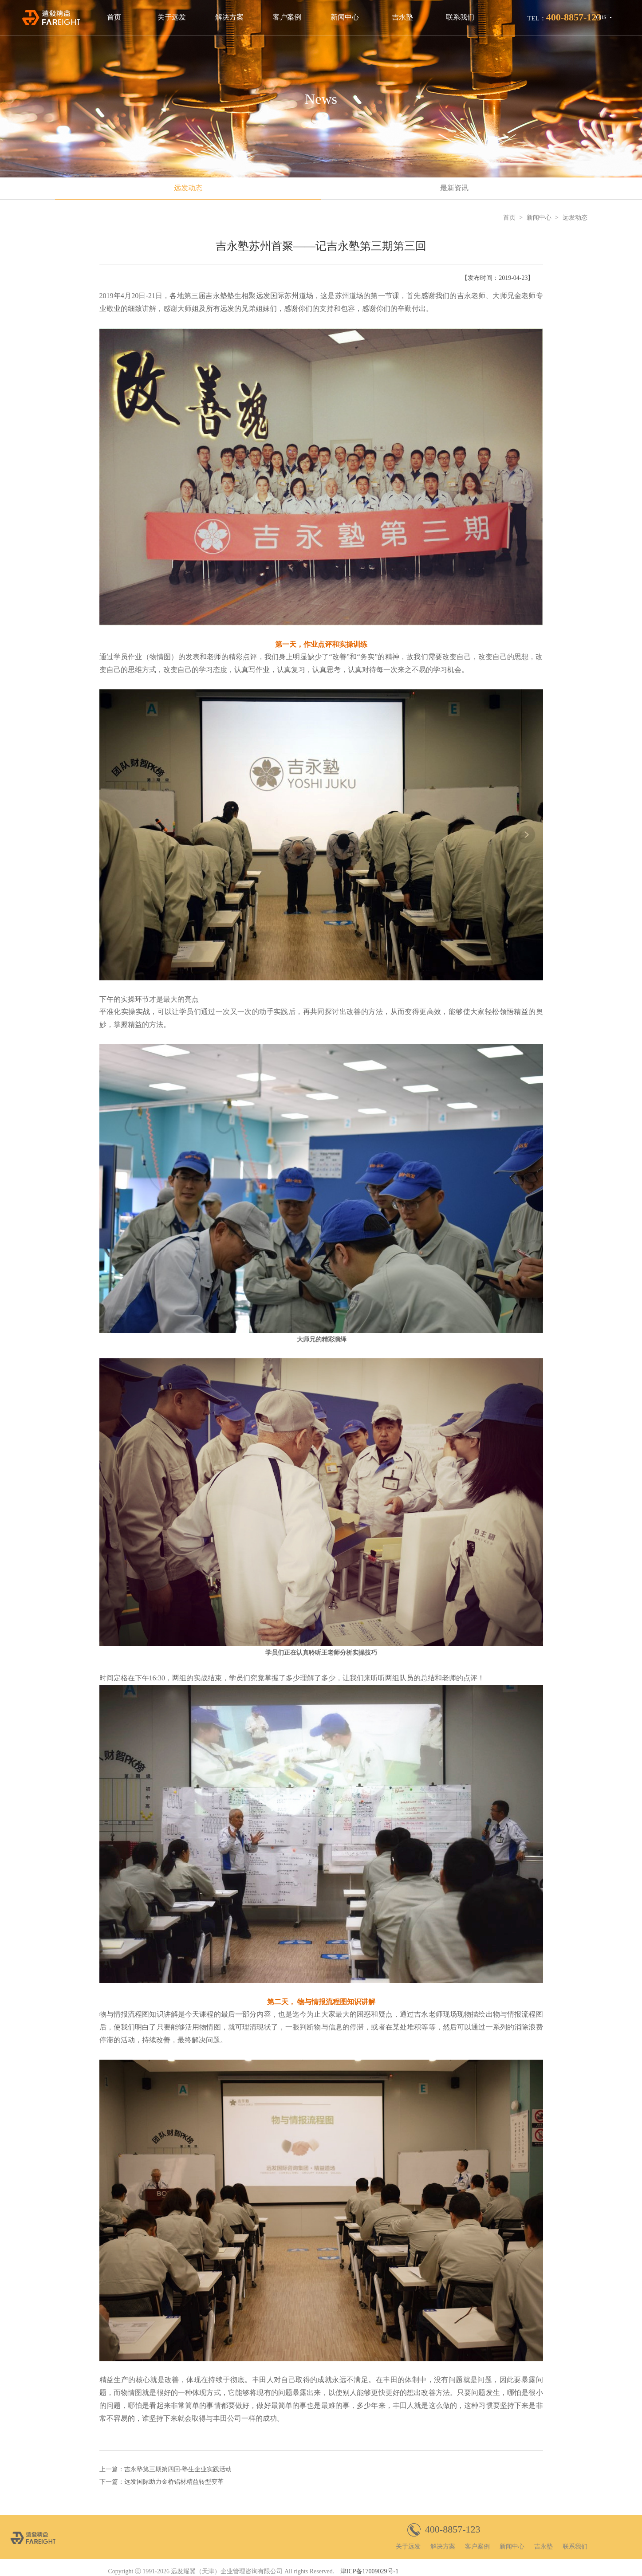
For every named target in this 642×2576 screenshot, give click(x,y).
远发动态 (188, 188)
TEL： (564, 17)
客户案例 (287, 17)
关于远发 (172, 17)
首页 (114, 17)
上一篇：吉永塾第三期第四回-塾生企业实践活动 (165, 2469)
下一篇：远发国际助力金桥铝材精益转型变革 (161, 2481)
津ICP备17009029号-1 (369, 2571)
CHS (601, 17)
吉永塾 (402, 17)
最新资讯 (454, 188)
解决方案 (229, 17)
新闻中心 (345, 17)
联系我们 (460, 17)
